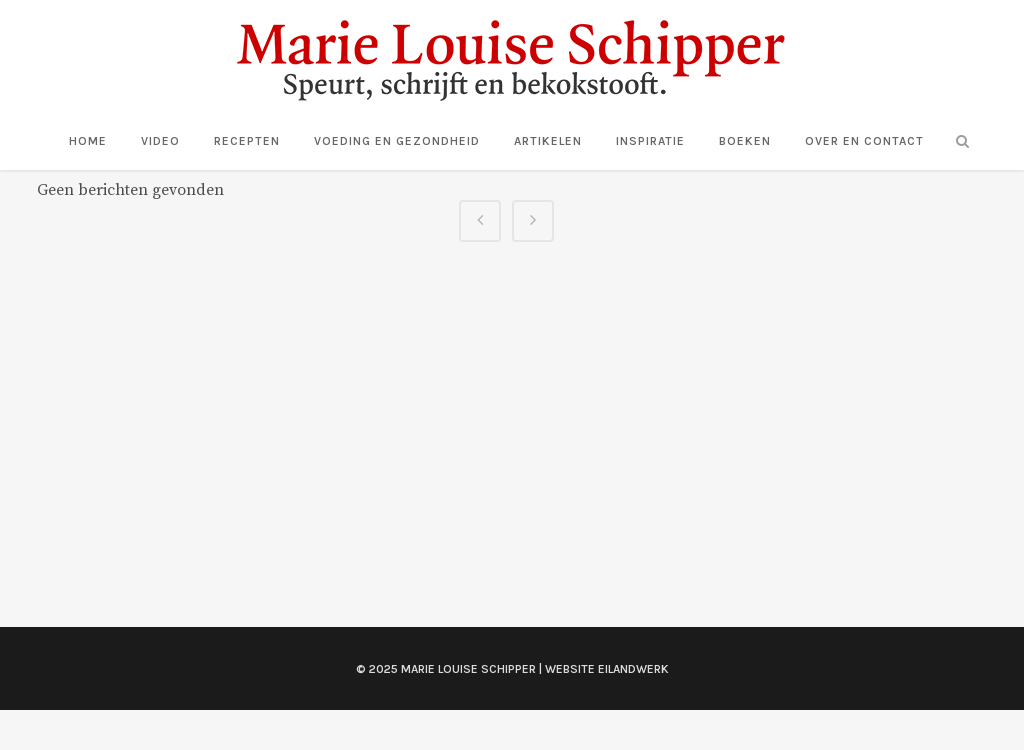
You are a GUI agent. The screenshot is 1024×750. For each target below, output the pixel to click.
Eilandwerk (633, 669)
